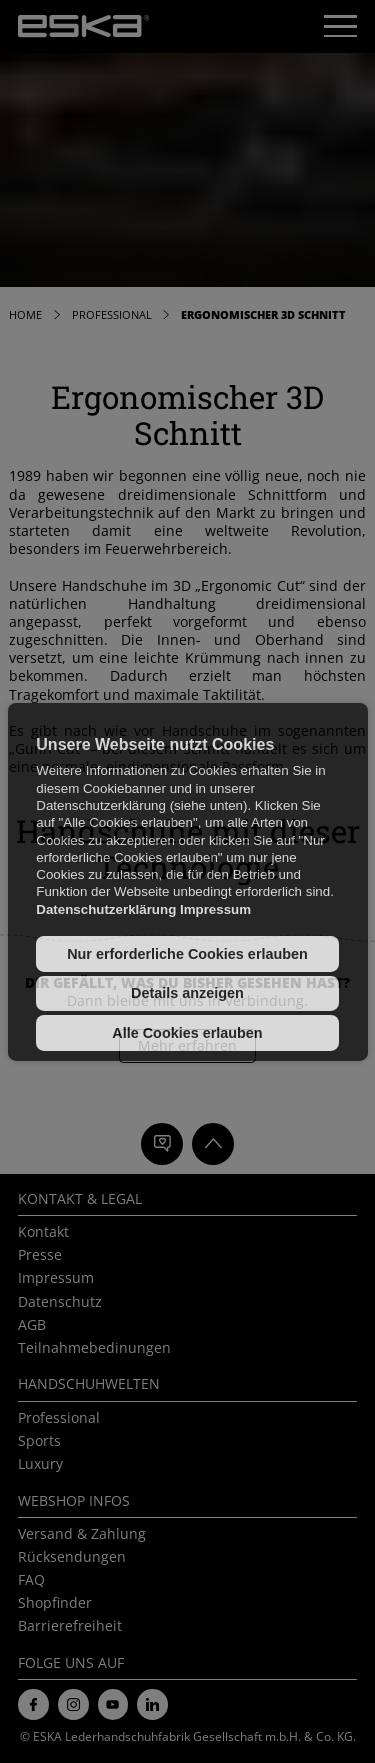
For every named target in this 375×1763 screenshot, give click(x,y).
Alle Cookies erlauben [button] (187, 1033)
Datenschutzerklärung (106, 909)
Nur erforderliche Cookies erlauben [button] (187, 954)
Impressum (215, 909)
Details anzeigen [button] (187, 993)
